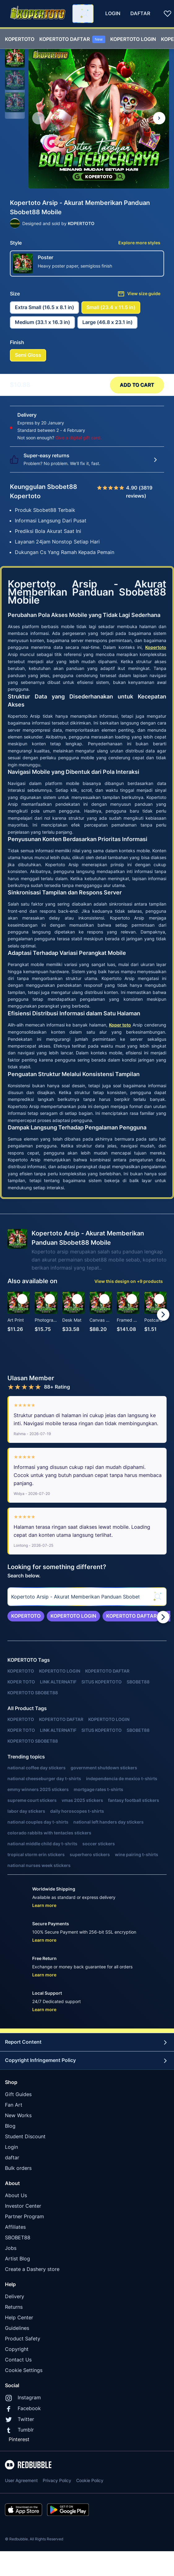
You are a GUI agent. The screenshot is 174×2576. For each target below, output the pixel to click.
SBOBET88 (17, 2237)
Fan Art (13, 2105)
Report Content (87, 2042)
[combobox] (83, 13)
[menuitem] (19, 37)
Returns (14, 2307)
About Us (16, 2195)
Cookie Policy (89, 2480)
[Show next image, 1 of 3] (159, 118)
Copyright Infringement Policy (87, 2060)
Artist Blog (17, 2258)
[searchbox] (87, 1596)
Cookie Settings (23, 2370)
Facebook (23, 2409)
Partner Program (24, 2216)
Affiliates (15, 2227)
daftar (12, 2157)
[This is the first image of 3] (38, 118)
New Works (18, 2115)
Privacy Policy (57, 2480)
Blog (10, 2126)
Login (11, 2147)
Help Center (19, 2317)
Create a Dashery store (32, 2269)
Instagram (23, 2398)
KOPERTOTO (19, 39)
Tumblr (19, 2430)
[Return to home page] (38, 13)
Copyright (16, 2349)
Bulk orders (18, 2168)
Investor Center (23, 2206)
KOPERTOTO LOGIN (133, 39)
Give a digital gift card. (78, 437)
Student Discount (25, 2136)
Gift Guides (18, 2094)
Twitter (19, 2419)
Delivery (14, 2296)
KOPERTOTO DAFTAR (72, 39)
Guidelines (17, 2328)
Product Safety (22, 2338)
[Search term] (84, 13)
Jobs (10, 2248)
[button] (15, 58)
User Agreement (21, 2480)
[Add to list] (22, 1299)
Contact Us (18, 2360)
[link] (25, 1616)
